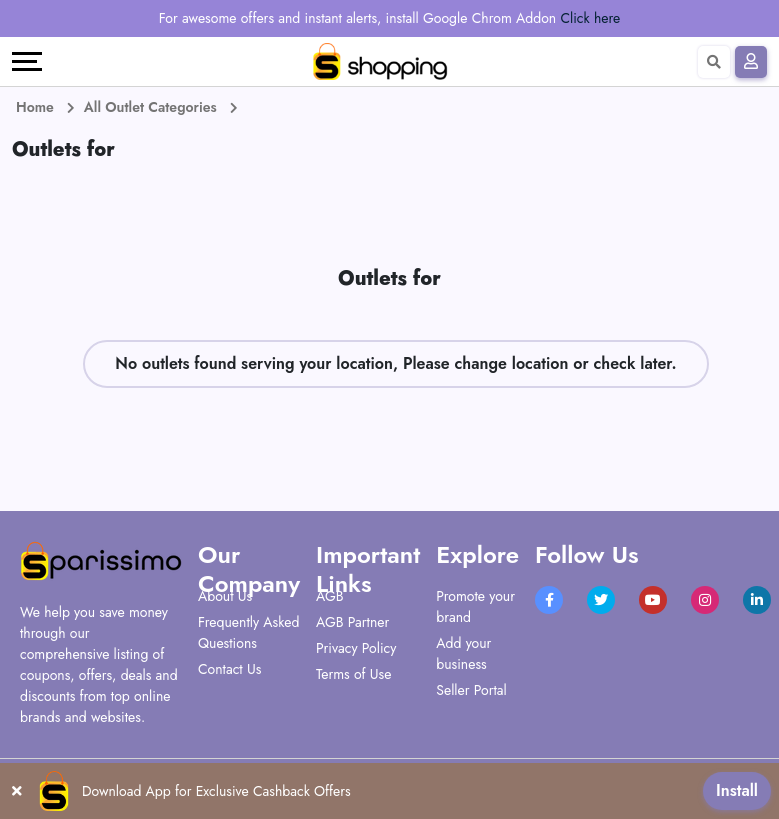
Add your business (463, 653)
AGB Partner (352, 622)
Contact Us (229, 669)
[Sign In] (751, 62)
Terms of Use (353, 674)
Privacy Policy (356, 648)
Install (737, 790)
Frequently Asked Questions (248, 632)
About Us (225, 596)
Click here (590, 18)
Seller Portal (471, 690)
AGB (329, 596)
